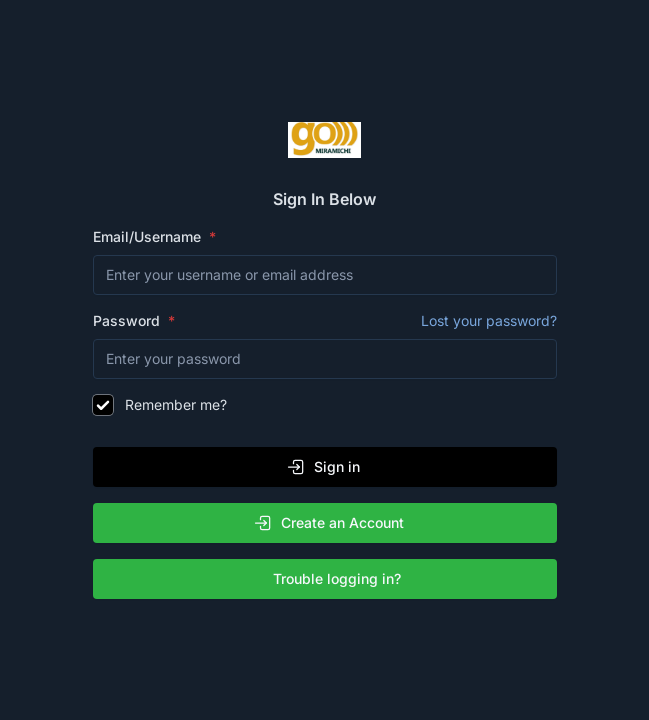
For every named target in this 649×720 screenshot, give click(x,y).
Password (325, 321)
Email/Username (149, 236)
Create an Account (328, 523)
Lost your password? (489, 320)
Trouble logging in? (329, 579)
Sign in (323, 467)
